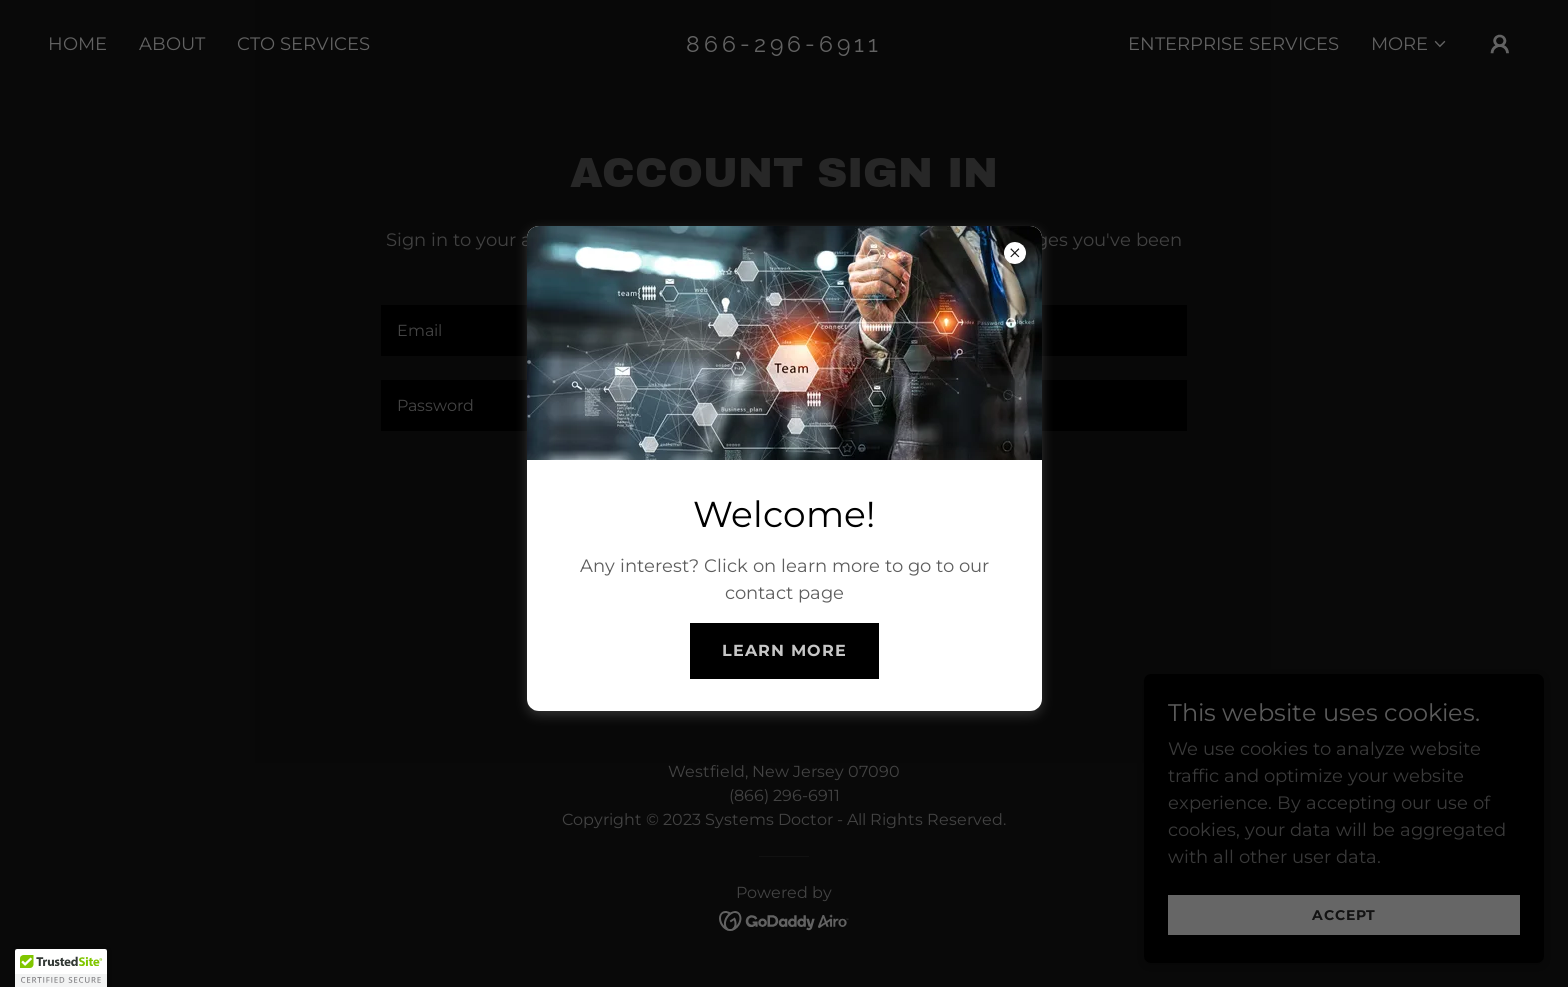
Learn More (784, 650)
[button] (61, 968)
